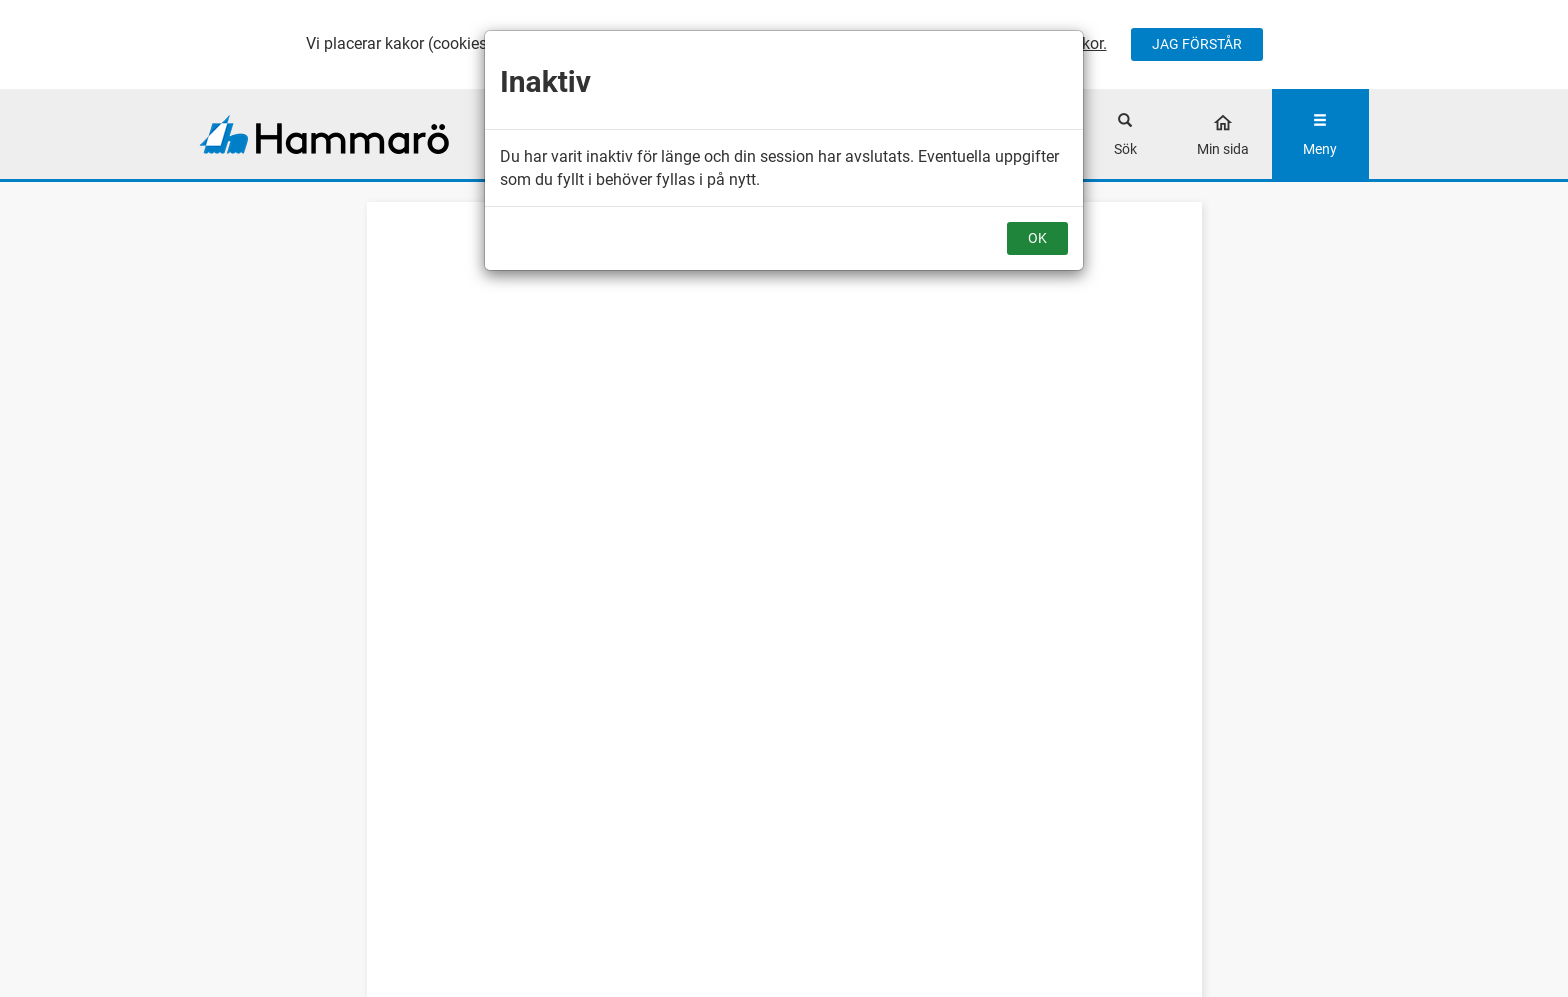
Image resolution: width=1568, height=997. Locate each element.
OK (1037, 238)
